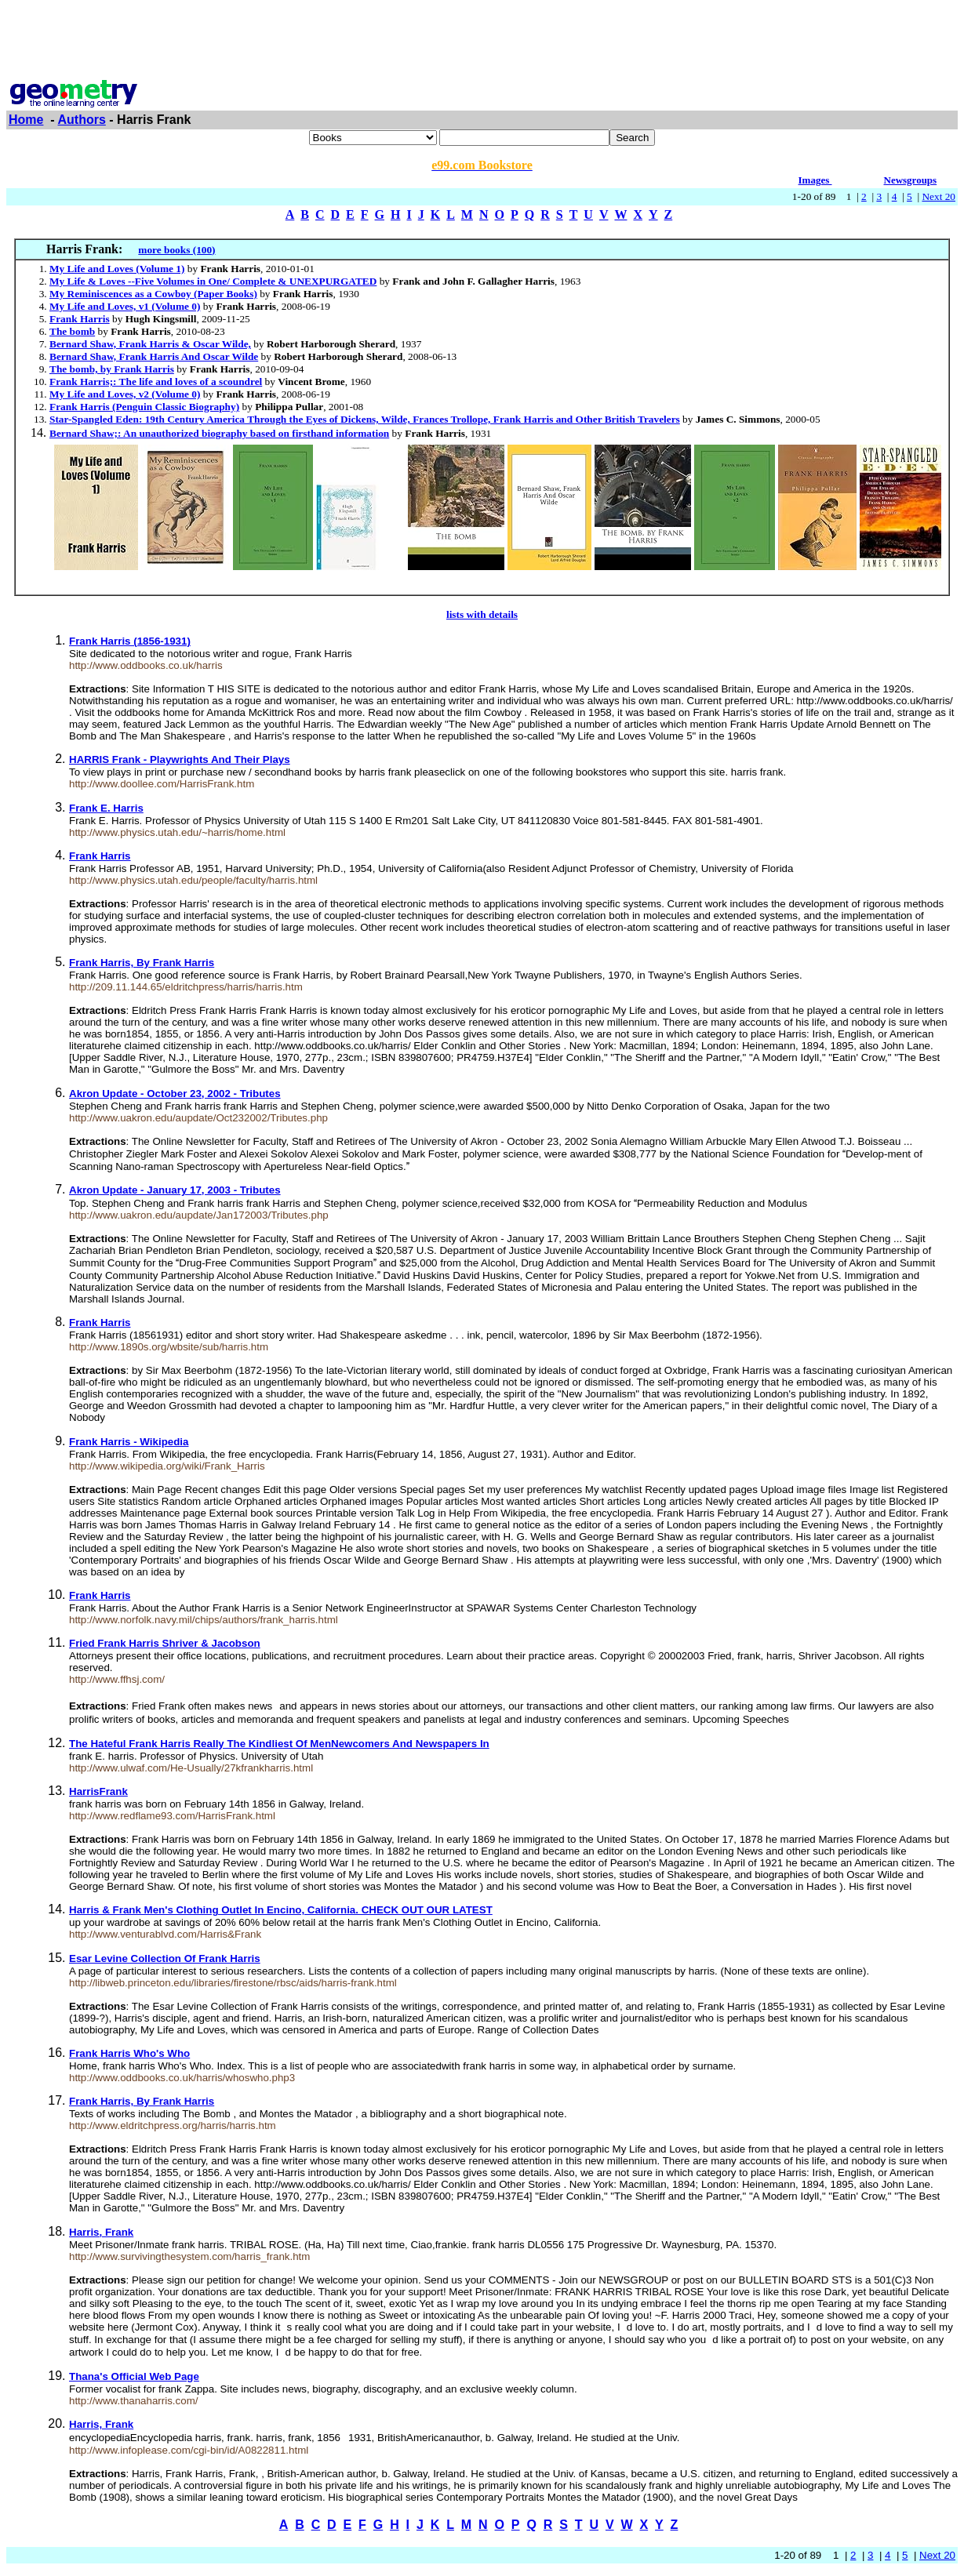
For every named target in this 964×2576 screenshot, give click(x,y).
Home (26, 119)
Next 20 (938, 196)
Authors (82, 119)
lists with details (482, 614)
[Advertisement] (482, 41)
